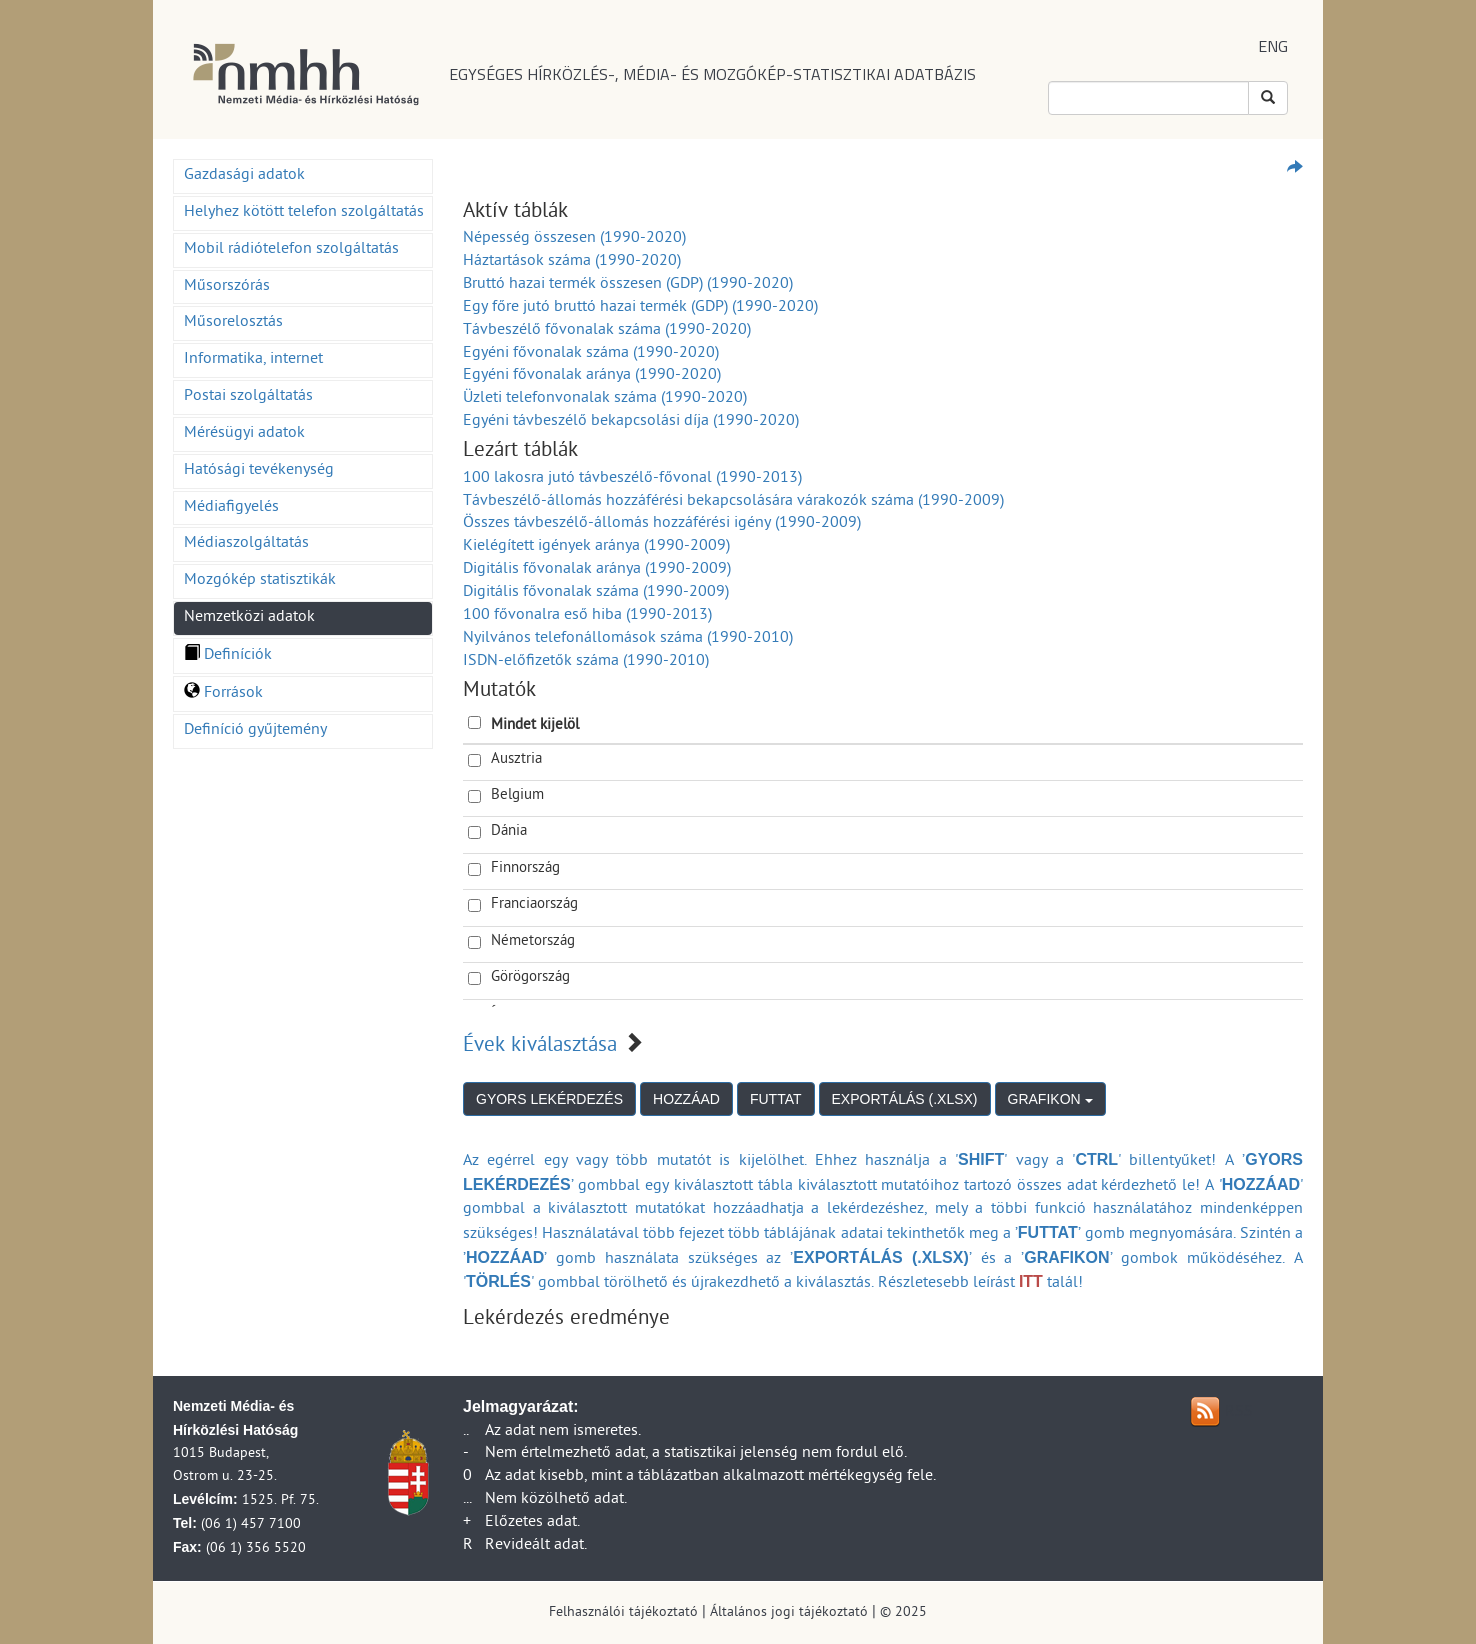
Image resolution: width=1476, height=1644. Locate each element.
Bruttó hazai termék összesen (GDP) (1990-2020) (628, 285)
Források (223, 694)
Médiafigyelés (231, 508)
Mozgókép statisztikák (260, 581)
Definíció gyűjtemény (255, 731)
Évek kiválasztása (540, 1047)
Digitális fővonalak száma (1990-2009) (596, 593)
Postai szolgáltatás (248, 397)
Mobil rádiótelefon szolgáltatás (291, 250)
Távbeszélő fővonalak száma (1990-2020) (607, 331)
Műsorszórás (227, 287)
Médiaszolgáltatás (246, 544)
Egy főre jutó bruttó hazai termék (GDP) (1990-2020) (640, 308)
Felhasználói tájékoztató (623, 1613)
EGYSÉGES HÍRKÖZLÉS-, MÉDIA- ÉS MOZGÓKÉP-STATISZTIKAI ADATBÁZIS (712, 74)
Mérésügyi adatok (244, 434)
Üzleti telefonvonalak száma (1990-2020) (605, 399)
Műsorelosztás (233, 323)
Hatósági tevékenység (259, 471)
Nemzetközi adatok (249, 618)
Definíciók (228, 656)
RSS (1239, 1413)
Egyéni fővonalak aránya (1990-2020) (592, 376)
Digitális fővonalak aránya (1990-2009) (597, 570)
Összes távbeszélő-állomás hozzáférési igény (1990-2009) (662, 524)
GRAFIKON (1050, 1099)
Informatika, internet (253, 360)
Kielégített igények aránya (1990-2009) (596, 547)
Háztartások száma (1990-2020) (572, 262)
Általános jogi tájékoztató (789, 1613)
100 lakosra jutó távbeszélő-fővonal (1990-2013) (632, 479)
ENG (1273, 46)
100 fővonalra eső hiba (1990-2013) (587, 616)
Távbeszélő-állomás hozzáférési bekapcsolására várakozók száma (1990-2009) (733, 502)
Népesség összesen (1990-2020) (574, 239)
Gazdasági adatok (244, 176)
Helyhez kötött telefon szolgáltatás (304, 213)
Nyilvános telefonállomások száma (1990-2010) (628, 639)
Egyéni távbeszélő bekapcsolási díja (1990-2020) (631, 422)
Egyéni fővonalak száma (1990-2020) (591, 354)
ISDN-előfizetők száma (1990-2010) (586, 662)
